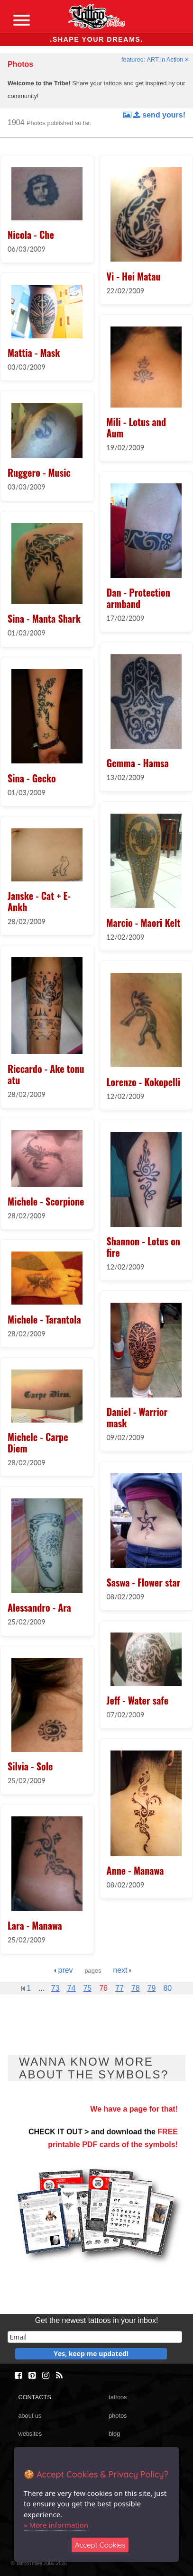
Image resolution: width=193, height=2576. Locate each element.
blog (114, 2433)
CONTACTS (34, 2397)
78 (135, 1988)
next (122, 1970)
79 (151, 1988)
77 (119, 1988)
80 (167, 1988)
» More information (56, 2525)
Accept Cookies (100, 2544)
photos (118, 2415)
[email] (95, 2337)
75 (87, 1988)
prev (63, 1970)
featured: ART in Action (154, 59)
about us (29, 2415)
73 (55, 1988)
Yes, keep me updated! (91, 2353)
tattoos (118, 2397)
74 (71, 1988)
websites (30, 2433)
